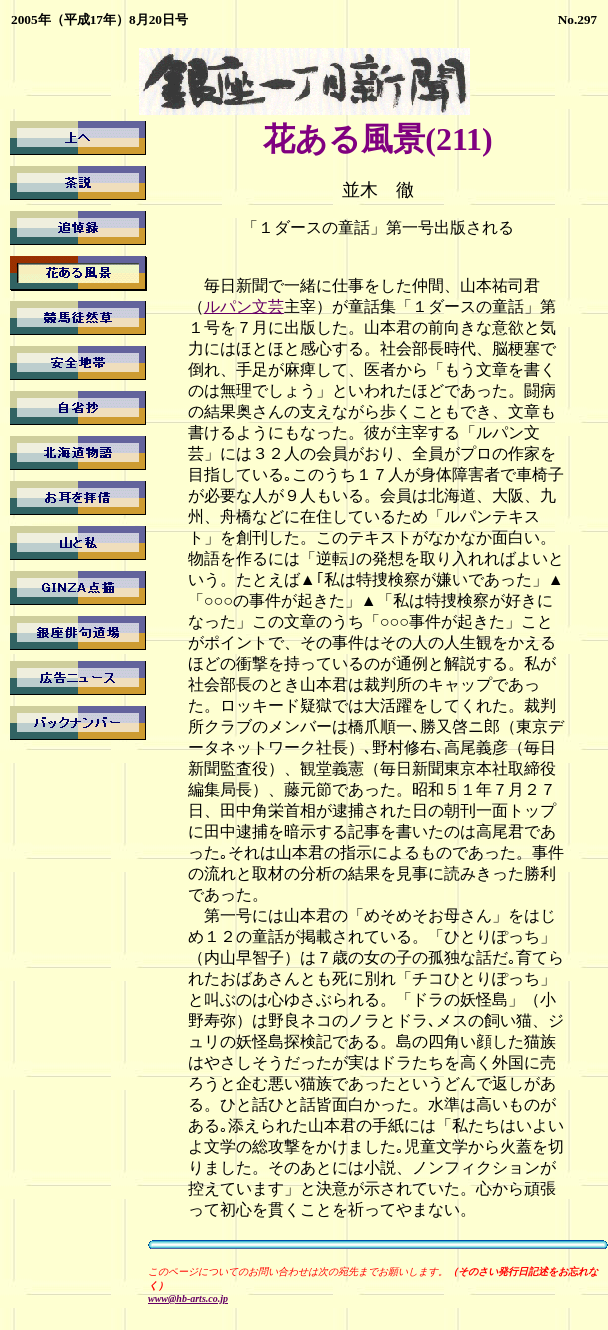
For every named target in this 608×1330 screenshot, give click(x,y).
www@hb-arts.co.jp (188, 1298)
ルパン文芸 (244, 306)
